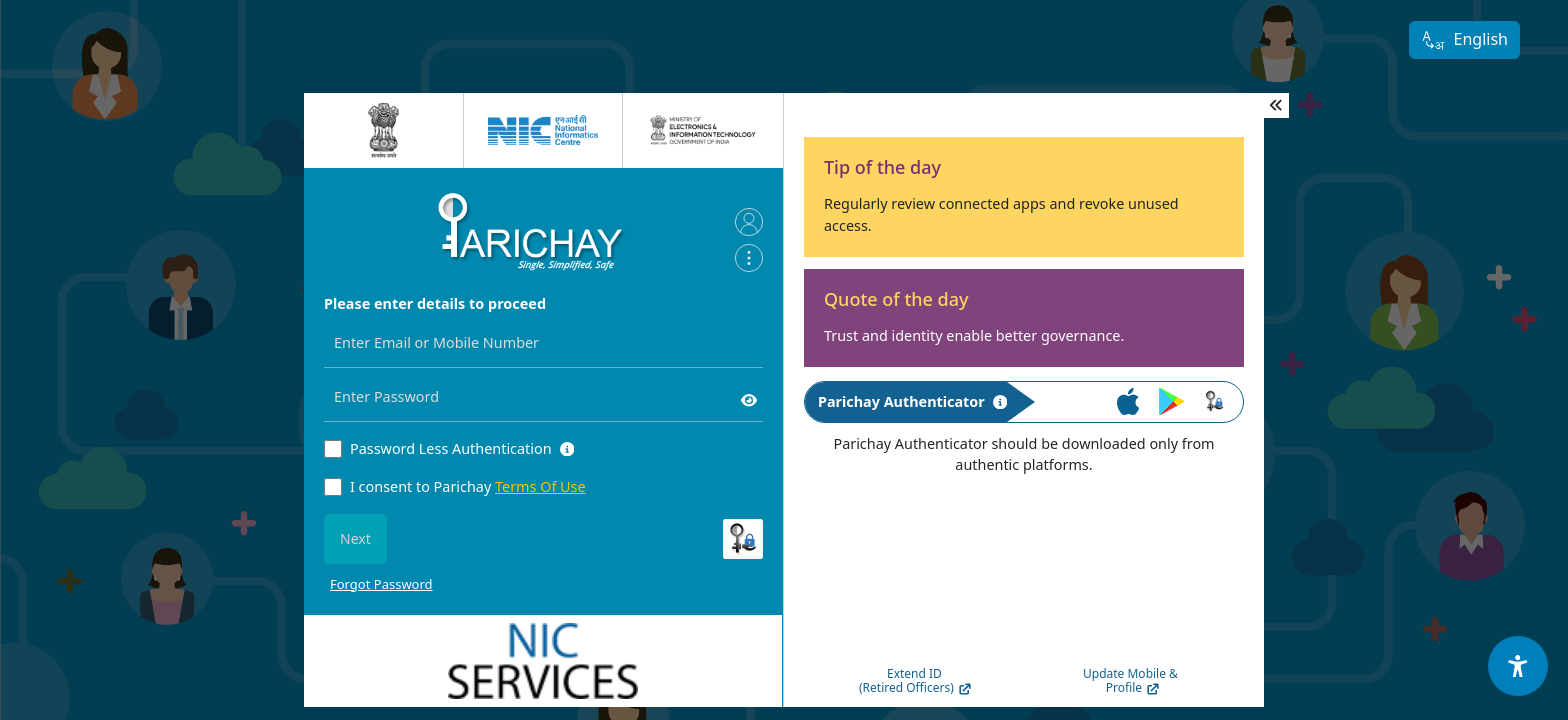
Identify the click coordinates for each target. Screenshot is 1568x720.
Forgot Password (381, 584)
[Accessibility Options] (1518, 666)
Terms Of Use (540, 486)
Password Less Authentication (451, 448)
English (1464, 40)
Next (355, 538)
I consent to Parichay (468, 486)
